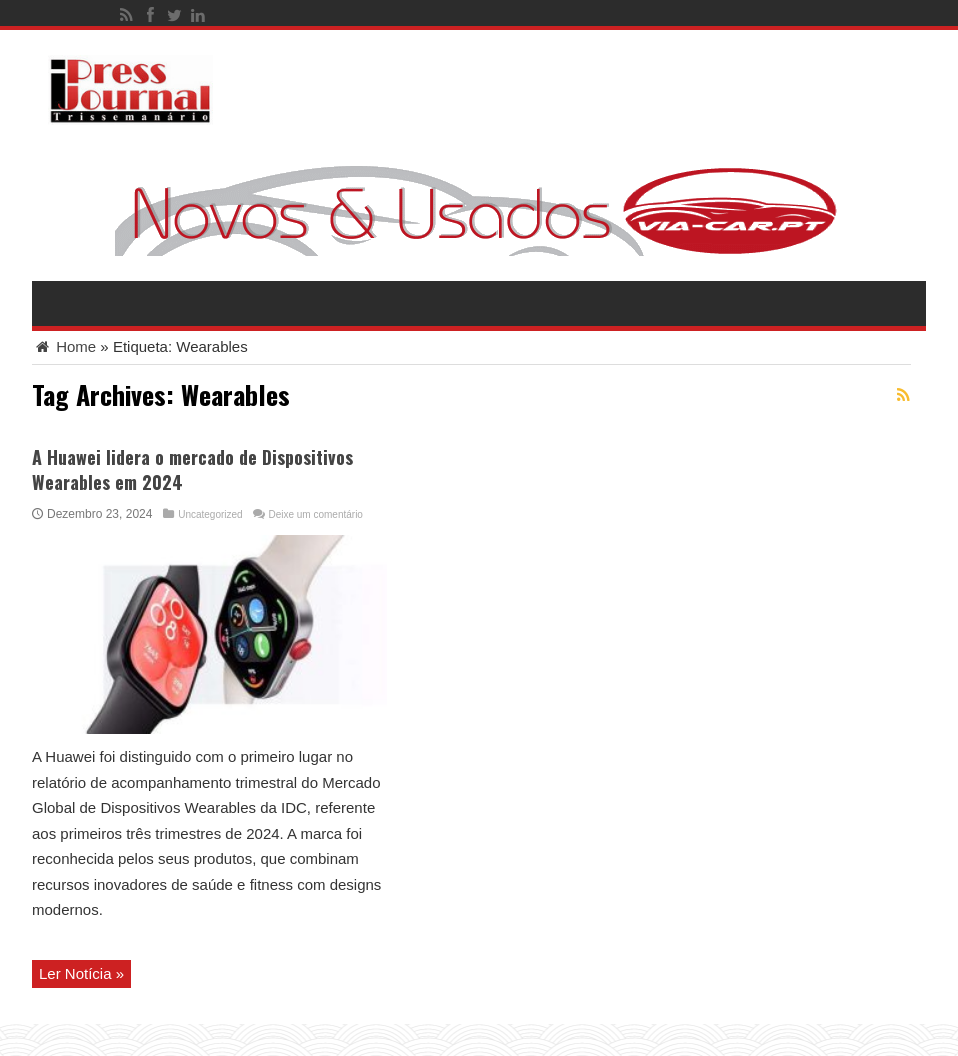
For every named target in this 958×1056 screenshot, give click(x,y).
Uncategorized (210, 514)
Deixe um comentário (315, 514)
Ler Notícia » (81, 973)
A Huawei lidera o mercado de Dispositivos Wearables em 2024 (192, 469)
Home (64, 346)
